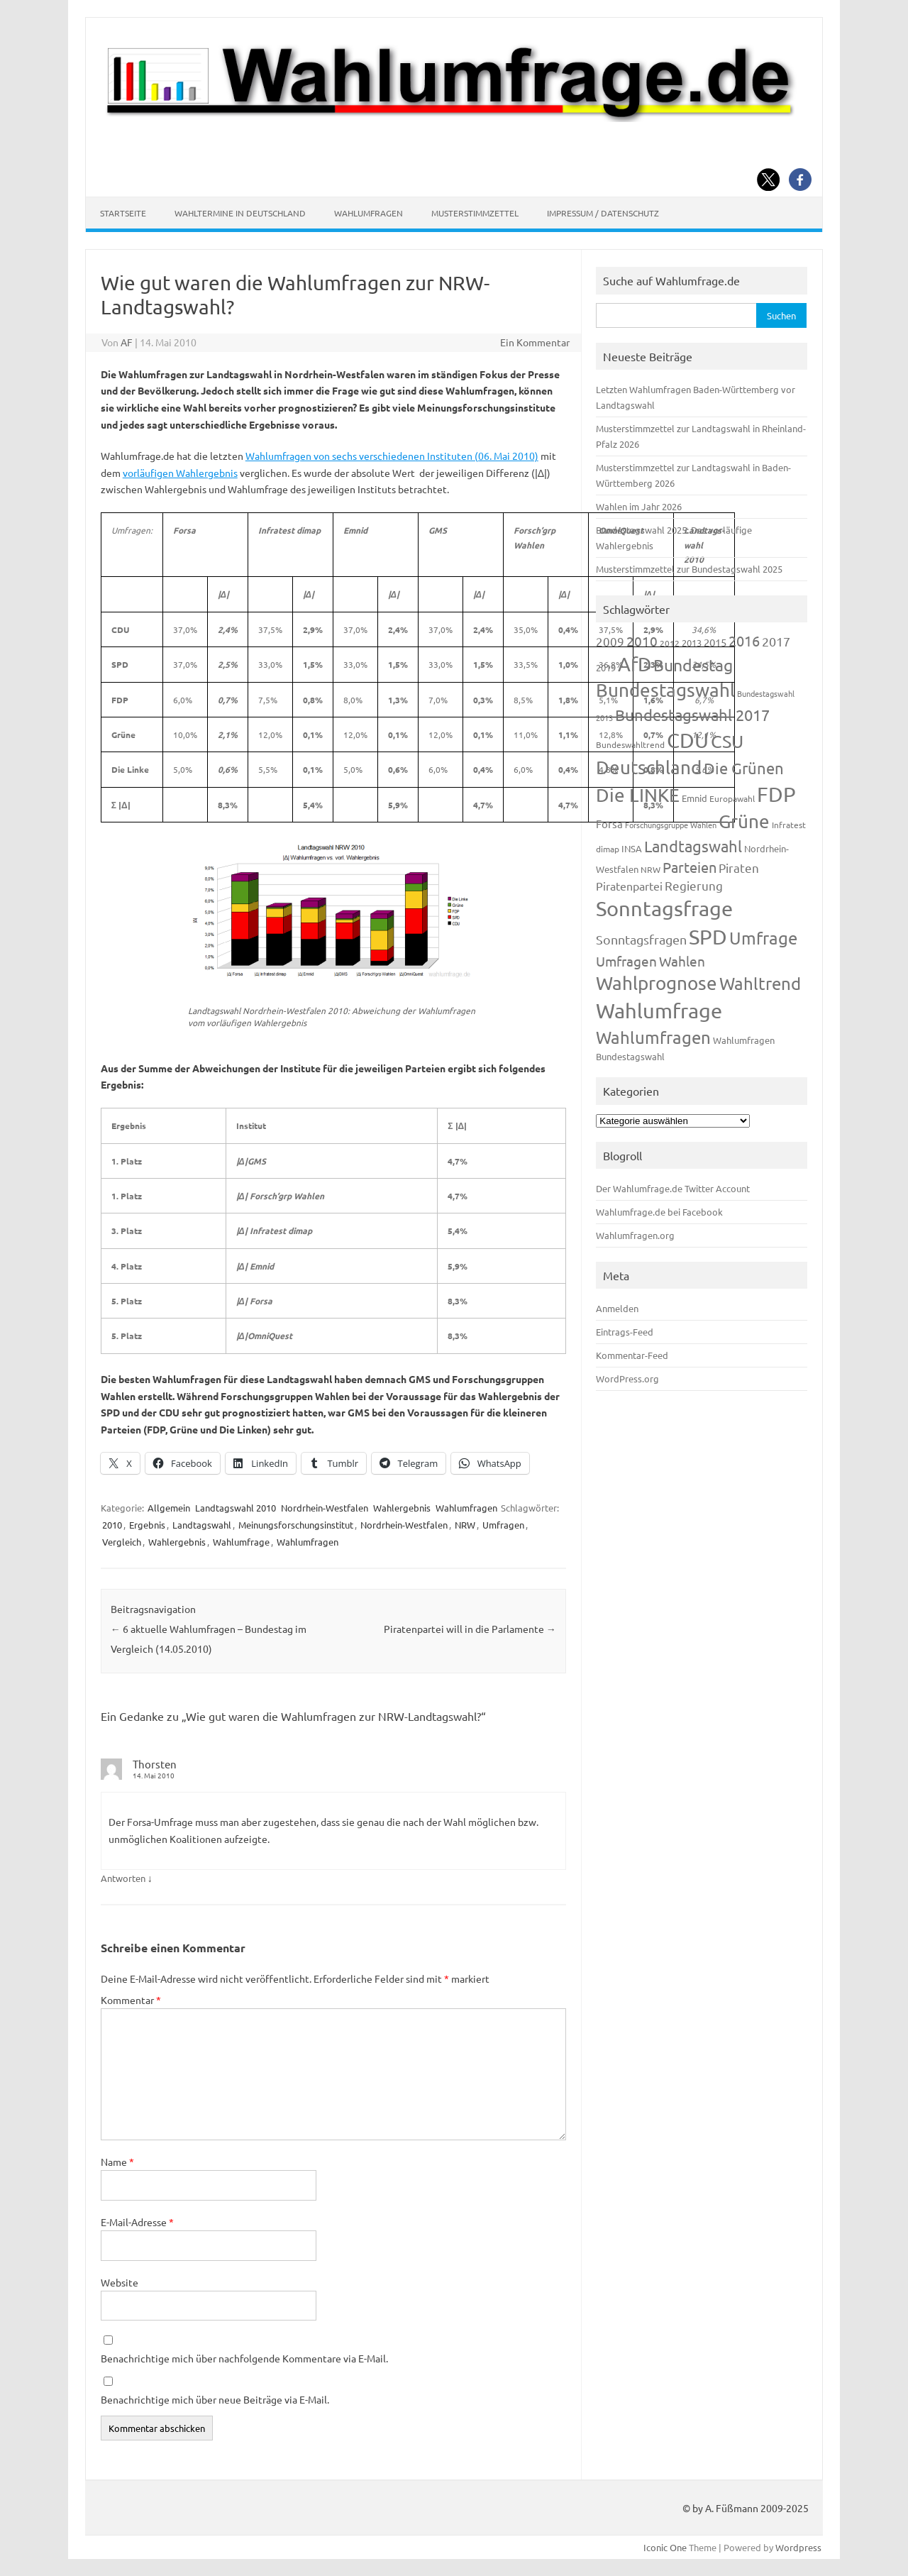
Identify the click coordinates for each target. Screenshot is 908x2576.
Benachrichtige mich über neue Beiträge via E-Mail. (215, 2399)
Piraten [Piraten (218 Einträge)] (739, 867)
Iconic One (665, 2547)
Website (119, 2282)
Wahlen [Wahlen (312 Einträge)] (682, 960)
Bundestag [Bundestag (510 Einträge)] (693, 664)
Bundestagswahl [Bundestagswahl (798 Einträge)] (665, 690)
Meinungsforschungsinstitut (295, 1525)
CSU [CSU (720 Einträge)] (727, 741)
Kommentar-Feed (632, 1355)
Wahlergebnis (402, 1508)
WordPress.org (627, 1378)
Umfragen (503, 1525)
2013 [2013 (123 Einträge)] (692, 643)
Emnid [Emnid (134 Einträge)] (694, 798)
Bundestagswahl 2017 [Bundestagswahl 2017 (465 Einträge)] (692, 714)
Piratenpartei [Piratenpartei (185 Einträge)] (629, 886)
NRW (465, 1525)
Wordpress (798, 2547)
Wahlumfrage (241, 1542)
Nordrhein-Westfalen (324, 1508)
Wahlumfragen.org (635, 1235)
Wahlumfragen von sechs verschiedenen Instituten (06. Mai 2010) (391, 455)
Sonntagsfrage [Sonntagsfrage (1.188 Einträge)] (664, 908)
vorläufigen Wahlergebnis (180, 472)
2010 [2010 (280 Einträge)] (642, 640)
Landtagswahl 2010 (235, 1508)
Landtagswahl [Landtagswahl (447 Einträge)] (693, 846)
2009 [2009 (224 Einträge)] (610, 641)
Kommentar (131, 1999)
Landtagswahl (201, 1525)
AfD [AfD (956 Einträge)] (634, 664)
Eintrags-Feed (624, 1332)
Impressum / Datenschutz (603, 213)
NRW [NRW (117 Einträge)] (650, 869)
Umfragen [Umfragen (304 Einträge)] (626, 960)
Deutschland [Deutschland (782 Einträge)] (649, 767)
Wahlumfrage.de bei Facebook (659, 1212)
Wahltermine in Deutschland (240, 213)
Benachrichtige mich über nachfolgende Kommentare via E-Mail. (244, 2358)
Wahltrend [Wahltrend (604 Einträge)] (760, 983)
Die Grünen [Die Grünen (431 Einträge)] (744, 768)
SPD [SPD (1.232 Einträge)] (708, 937)
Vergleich (121, 1542)
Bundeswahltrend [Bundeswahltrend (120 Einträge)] (630, 744)
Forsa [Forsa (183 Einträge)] (609, 823)
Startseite (123, 213)
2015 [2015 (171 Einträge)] (715, 642)
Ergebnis (147, 1525)
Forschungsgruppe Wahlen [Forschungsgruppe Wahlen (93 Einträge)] (670, 824)
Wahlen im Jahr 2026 (639, 506)
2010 (112, 1525)
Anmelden (617, 1308)
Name (117, 2161)
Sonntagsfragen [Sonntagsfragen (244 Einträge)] (641, 939)
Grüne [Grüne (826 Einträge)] (744, 821)
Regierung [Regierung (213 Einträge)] (694, 885)
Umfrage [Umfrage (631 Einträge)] (763, 938)
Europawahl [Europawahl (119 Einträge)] (732, 798)
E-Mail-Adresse (137, 2222)
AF (127, 342)
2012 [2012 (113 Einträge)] (670, 643)
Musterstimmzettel (475, 213)
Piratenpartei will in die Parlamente (470, 1628)
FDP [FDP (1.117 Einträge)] (776, 794)
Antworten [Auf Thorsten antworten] (123, 1878)
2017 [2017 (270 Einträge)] (776, 641)
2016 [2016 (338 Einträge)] (744, 640)
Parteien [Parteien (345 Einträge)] (689, 867)
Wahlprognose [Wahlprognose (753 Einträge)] (656, 983)
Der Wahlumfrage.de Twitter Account (673, 1188)
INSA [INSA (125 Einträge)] (631, 848)
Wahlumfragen (368, 213)
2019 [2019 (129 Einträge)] (606, 667)
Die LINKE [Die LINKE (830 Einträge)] (638, 795)
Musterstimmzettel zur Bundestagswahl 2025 (689, 569)
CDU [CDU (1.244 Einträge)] (688, 740)
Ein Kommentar (535, 342)
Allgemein (169, 1508)
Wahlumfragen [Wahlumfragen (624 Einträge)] (653, 1037)
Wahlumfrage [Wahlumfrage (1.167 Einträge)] (659, 1010)
